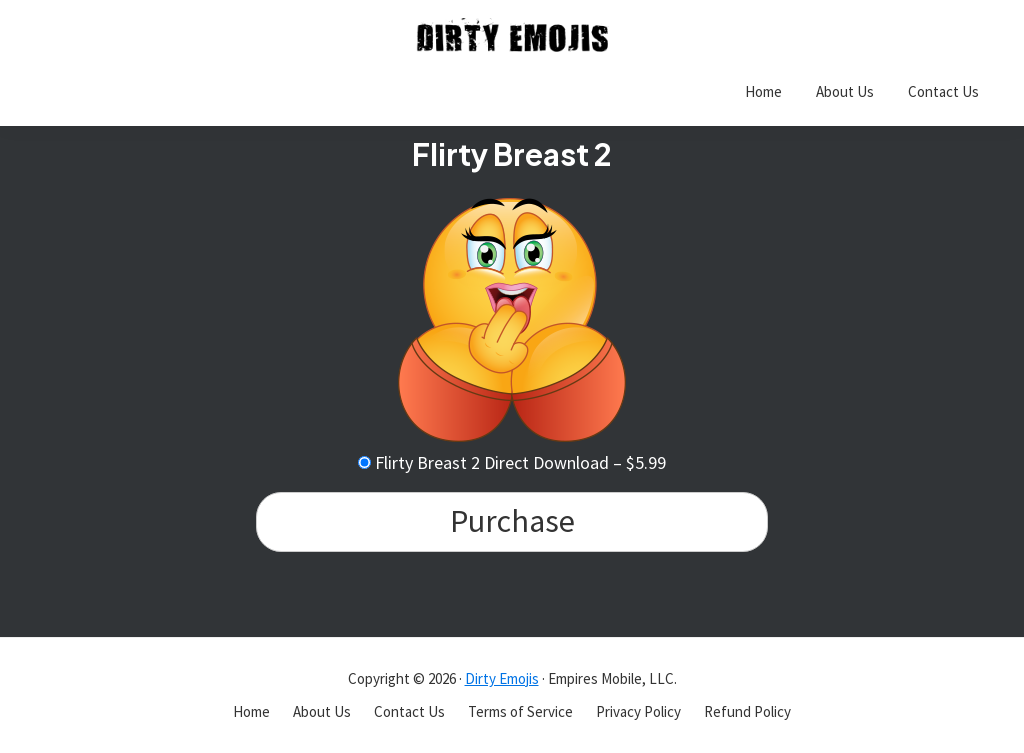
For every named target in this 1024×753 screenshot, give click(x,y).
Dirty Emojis (502, 678)
